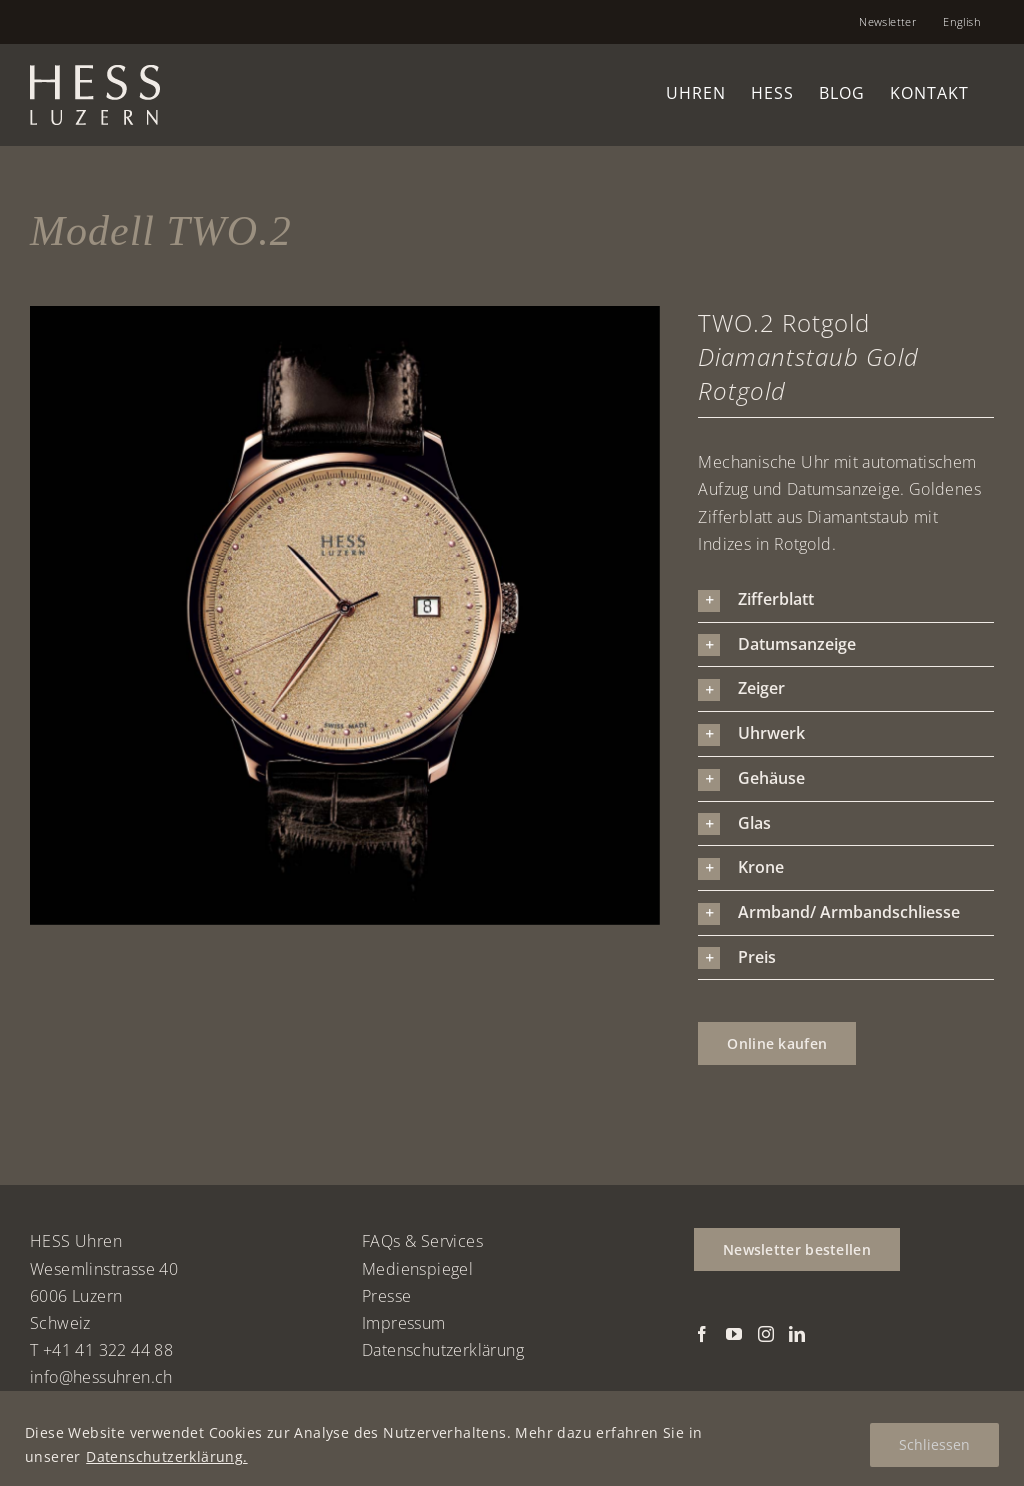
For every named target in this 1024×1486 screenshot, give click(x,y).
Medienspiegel (417, 1269)
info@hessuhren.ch (101, 1377)
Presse (386, 1296)
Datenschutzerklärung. (166, 1456)
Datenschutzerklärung (443, 1350)
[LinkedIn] (797, 1334)
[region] (512, 1438)
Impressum (404, 1323)
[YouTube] (734, 1334)
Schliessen (934, 1444)
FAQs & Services (422, 1241)
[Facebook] (702, 1334)
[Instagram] (766, 1334)
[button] (846, 600)
